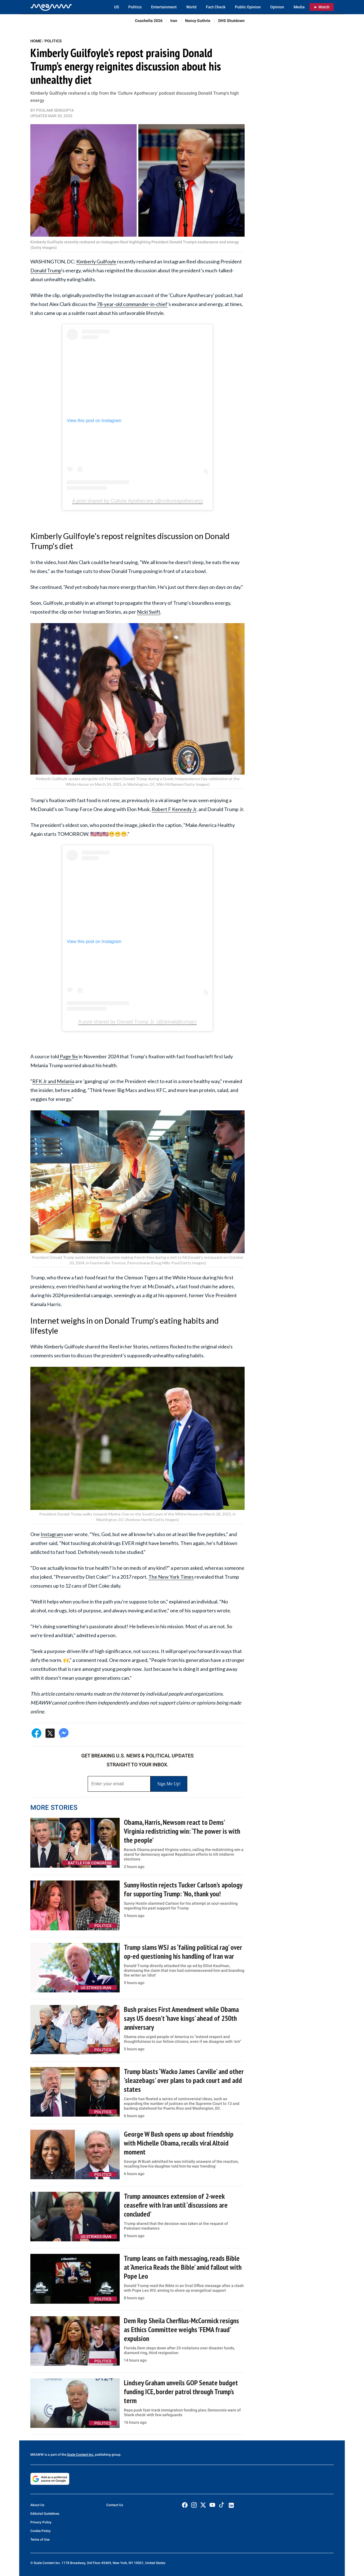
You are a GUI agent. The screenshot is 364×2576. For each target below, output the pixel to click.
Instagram (52, 1534)
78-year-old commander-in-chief (132, 304)
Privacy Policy (40, 2522)
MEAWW (37, 2455)
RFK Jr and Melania (53, 1081)
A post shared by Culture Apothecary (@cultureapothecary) (137, 501)
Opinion (277, 7)
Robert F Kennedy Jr (174, 809)
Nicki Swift (148, 612)
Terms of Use (40, 2539)
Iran (173, 20)
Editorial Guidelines (44, 2514)
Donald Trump (45, 270)
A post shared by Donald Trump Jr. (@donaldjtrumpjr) (137, 1022)
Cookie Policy (40, 2531)
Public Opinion (248, 7)
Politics (135, 7)
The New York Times (171, 1577)
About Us (37, 2505)
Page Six (68, 1056)
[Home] (51, 7)
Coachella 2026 (149, 20)
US (116, 7)
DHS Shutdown (231, 20)
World (191, 7)
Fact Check (215, 7)
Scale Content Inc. (80, 2455)
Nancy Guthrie (197, 20)
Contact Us (114, 2505)
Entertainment (164, 7)
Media (299, 7)
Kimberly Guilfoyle (96, 261)
